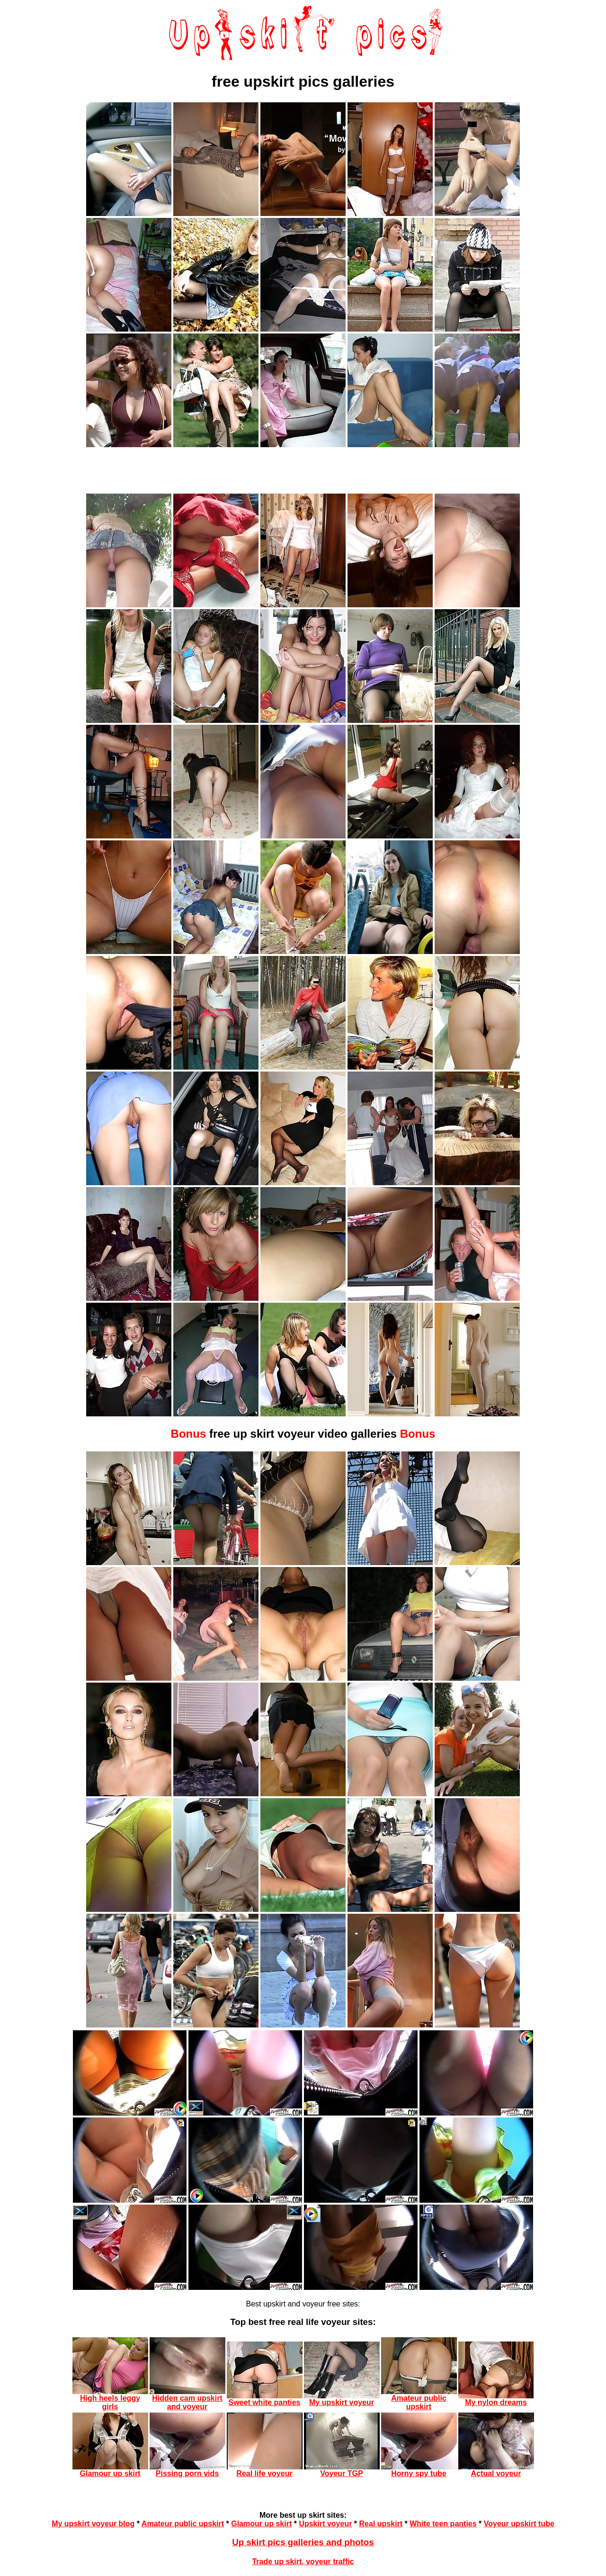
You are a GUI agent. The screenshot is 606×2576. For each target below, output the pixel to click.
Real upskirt (381, 2524)
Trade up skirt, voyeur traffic (303, 2562)
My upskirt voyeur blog (93, 2524)
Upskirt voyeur (325, 2524)
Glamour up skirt (261, 2524)
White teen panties (443, 2524)
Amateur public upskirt (183, 2524)
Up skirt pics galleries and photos (303, 2542)
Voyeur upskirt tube (519, 2524)
